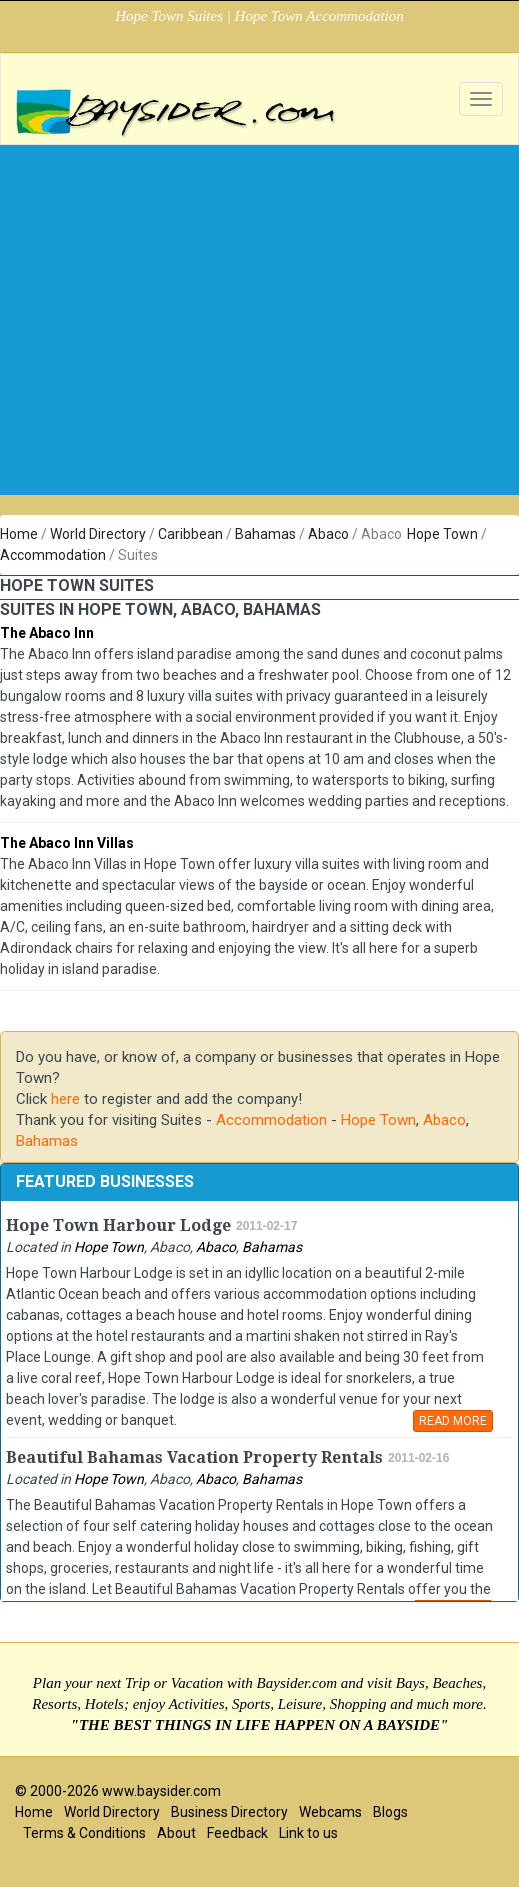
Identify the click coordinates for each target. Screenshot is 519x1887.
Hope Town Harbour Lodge (118, 1225)
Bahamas (265, 534)
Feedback (237, 1833)
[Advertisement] (260, 355)
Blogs (390, 1812)
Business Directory (229, 1812)
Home (19, 534)
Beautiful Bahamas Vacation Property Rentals (194, 1457)
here (65, 1099)
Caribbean (190, 534)
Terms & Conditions (84, 1833)
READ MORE (453, 1421)
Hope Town (442, 534)
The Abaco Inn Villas (67, 843)
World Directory (98, 534)
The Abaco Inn (47, 633)
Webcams (330, 1812)
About (176, 1833)
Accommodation (53, 555)
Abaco (328, 534)
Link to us (308, 1833)
